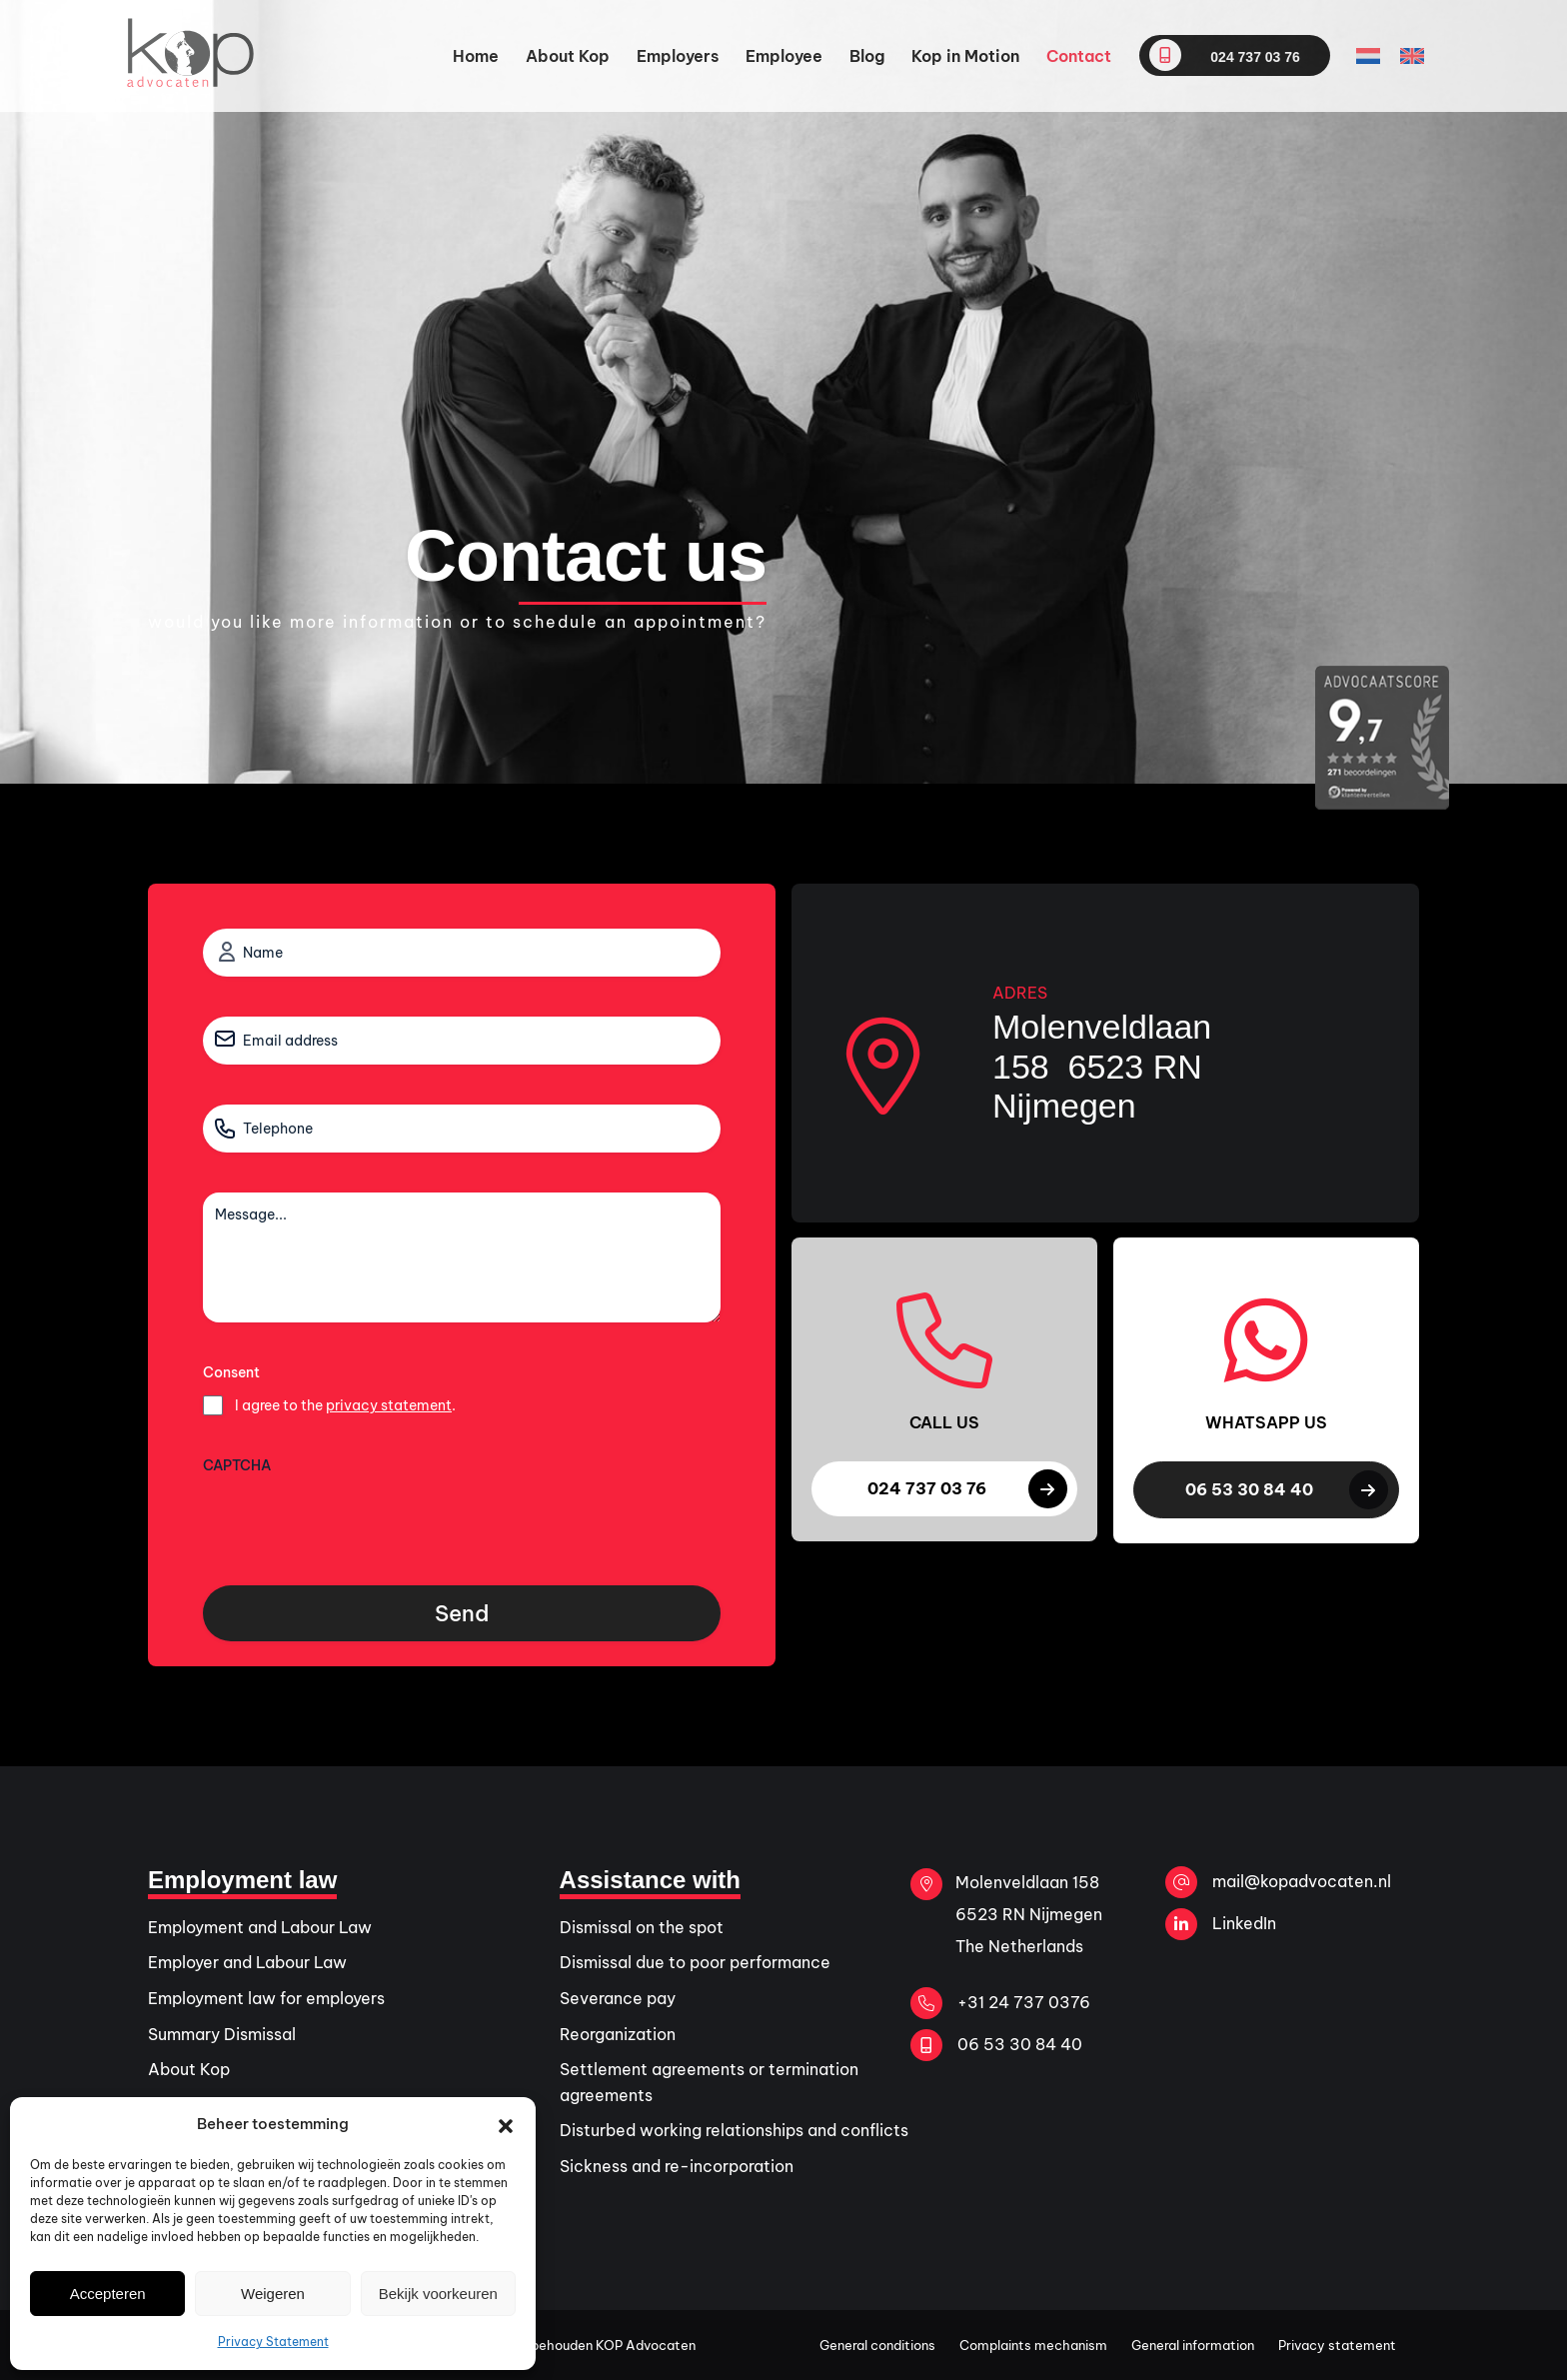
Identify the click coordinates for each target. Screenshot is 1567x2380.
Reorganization (618, 2034)
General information (1192, 2345)
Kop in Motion (965, 56)
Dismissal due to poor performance (695, 1962)
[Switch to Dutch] (1368, 56)
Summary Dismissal (222, 2034)
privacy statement (389, 1405)
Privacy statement (1337, 2345)
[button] (506, 2124)
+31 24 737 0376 (1000, 2003)
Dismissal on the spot (642, 1927)
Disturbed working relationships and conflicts (734, 2130)
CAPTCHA (237, 1465)
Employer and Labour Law (247, 1962)
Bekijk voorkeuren (438, 2293)
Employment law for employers (266, 1998)
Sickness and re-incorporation (676, 2166)
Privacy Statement (273, 2341)
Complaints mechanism (1033, 2345)
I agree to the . (345, 1405)
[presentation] (355, 1522)
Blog (866, 56)
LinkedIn (1220, 1924)
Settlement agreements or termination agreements (709, 2082)
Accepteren (108, 2293)
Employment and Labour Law (260, 1927)
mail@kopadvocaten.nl (1278, 1882)
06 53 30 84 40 (996, 2045)
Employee (784, 56)
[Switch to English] (1412, 56)
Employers (678, 56)
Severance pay (618, 1998)
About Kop (568, 56)
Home (476, 56)
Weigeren (273, 2293)
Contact (1078, 56)
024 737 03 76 (1224, 55)
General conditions (877, 2345)
